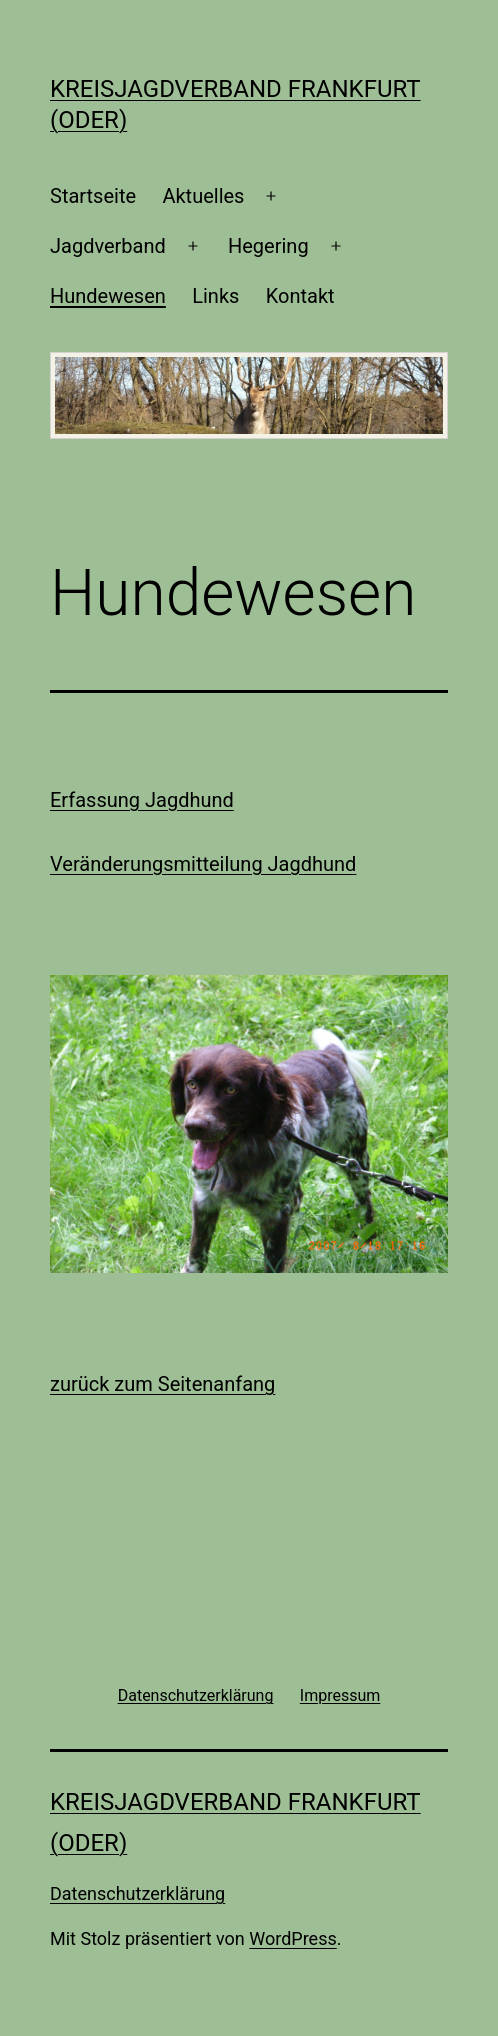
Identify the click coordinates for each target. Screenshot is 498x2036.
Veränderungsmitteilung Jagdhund (203, 864)
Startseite (93, 196)
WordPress (292, 1938)
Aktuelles (203, 196)
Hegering (268, 246)
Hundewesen (108, 296)
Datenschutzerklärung (137, 1893)
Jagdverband (108, 246)
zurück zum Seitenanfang (162, 1384)
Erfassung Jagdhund (142, 800)
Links (215, 296)
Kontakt (300, 296)
